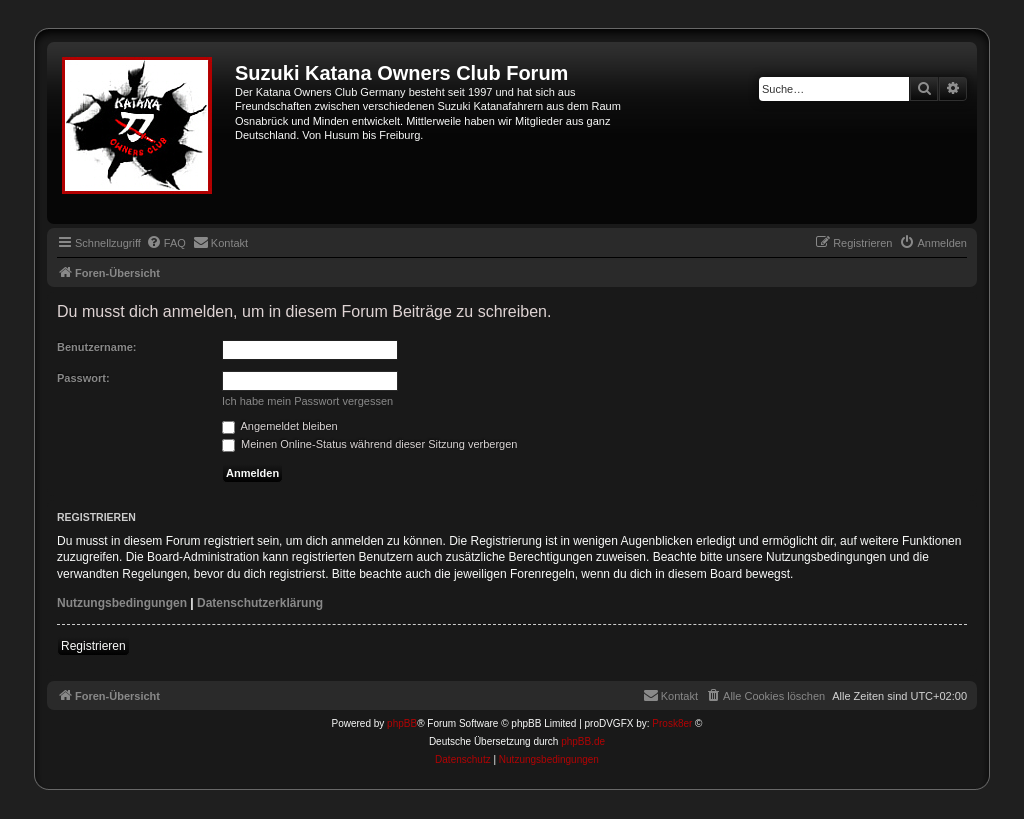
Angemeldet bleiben (280, 426)
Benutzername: (96, 347)
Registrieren (93, 646)
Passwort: (83, 378)
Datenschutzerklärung (260, 603)
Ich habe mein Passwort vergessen (307, 401)
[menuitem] (166, 243)
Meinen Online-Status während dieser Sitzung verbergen (369, 444)
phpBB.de (583, 741)
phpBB (402, 723)
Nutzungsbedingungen (122, 603)
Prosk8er (672, 723)
